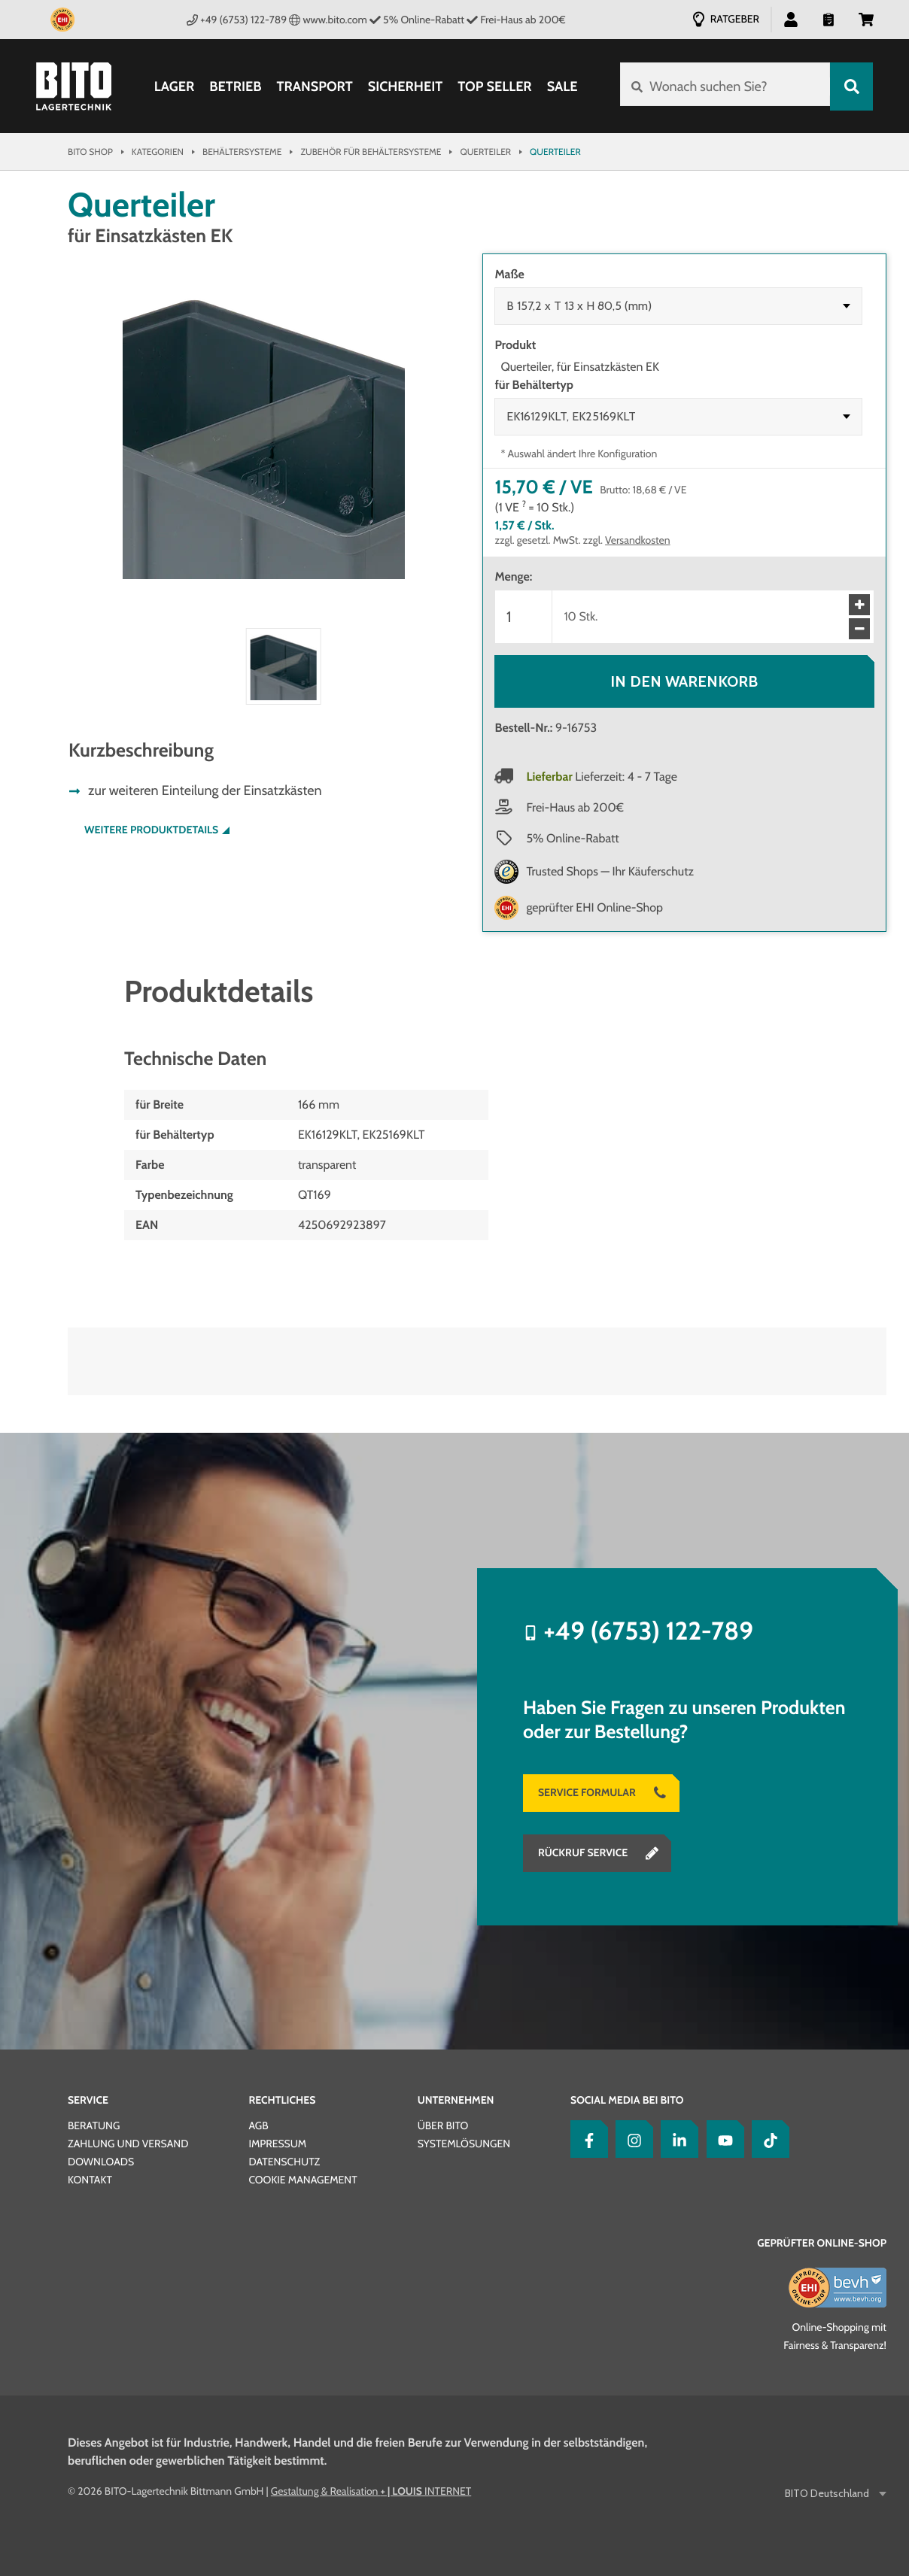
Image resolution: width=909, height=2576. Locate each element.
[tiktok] (767, 2139)
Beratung (94, 2125)
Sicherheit (404, 86)
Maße (509, 274)
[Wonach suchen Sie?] (723, 86)
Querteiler (485, 151)
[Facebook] (585, 2139)
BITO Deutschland (828, 2493)
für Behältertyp (533, 385)
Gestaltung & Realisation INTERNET (371, 2491)
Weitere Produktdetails (151, 830)
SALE (560, 86)
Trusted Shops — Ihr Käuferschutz (610, 871)
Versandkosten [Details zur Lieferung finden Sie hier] (637, 540)
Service (88, 2100)
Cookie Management (302, 2179)
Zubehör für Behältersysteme (370, 151)
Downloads (101, 2161)
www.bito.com (328, 19)
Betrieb (234, 86)
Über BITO (443, 2125)
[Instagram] (631, 2139)
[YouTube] (722, 2139)
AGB (258, 2125)
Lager (173, 86)
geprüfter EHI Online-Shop (594, 907)
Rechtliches (281, 2100)
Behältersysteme (241, 151)
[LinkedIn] (676, 2139)
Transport (313, 86)
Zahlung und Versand (128, 2143)
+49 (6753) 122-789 (237, 19)
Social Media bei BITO (626, 2100)
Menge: (513, 576)
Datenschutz (284, 2161)
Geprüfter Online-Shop (821, 2243)
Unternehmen (456, 2100)
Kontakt (90, 2179)
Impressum (277, 2143)
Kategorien (158, 151)
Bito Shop (90, 151)
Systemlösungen (464, 2143)
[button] (790, 19)
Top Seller (493, 86)
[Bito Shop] (73, 86)
